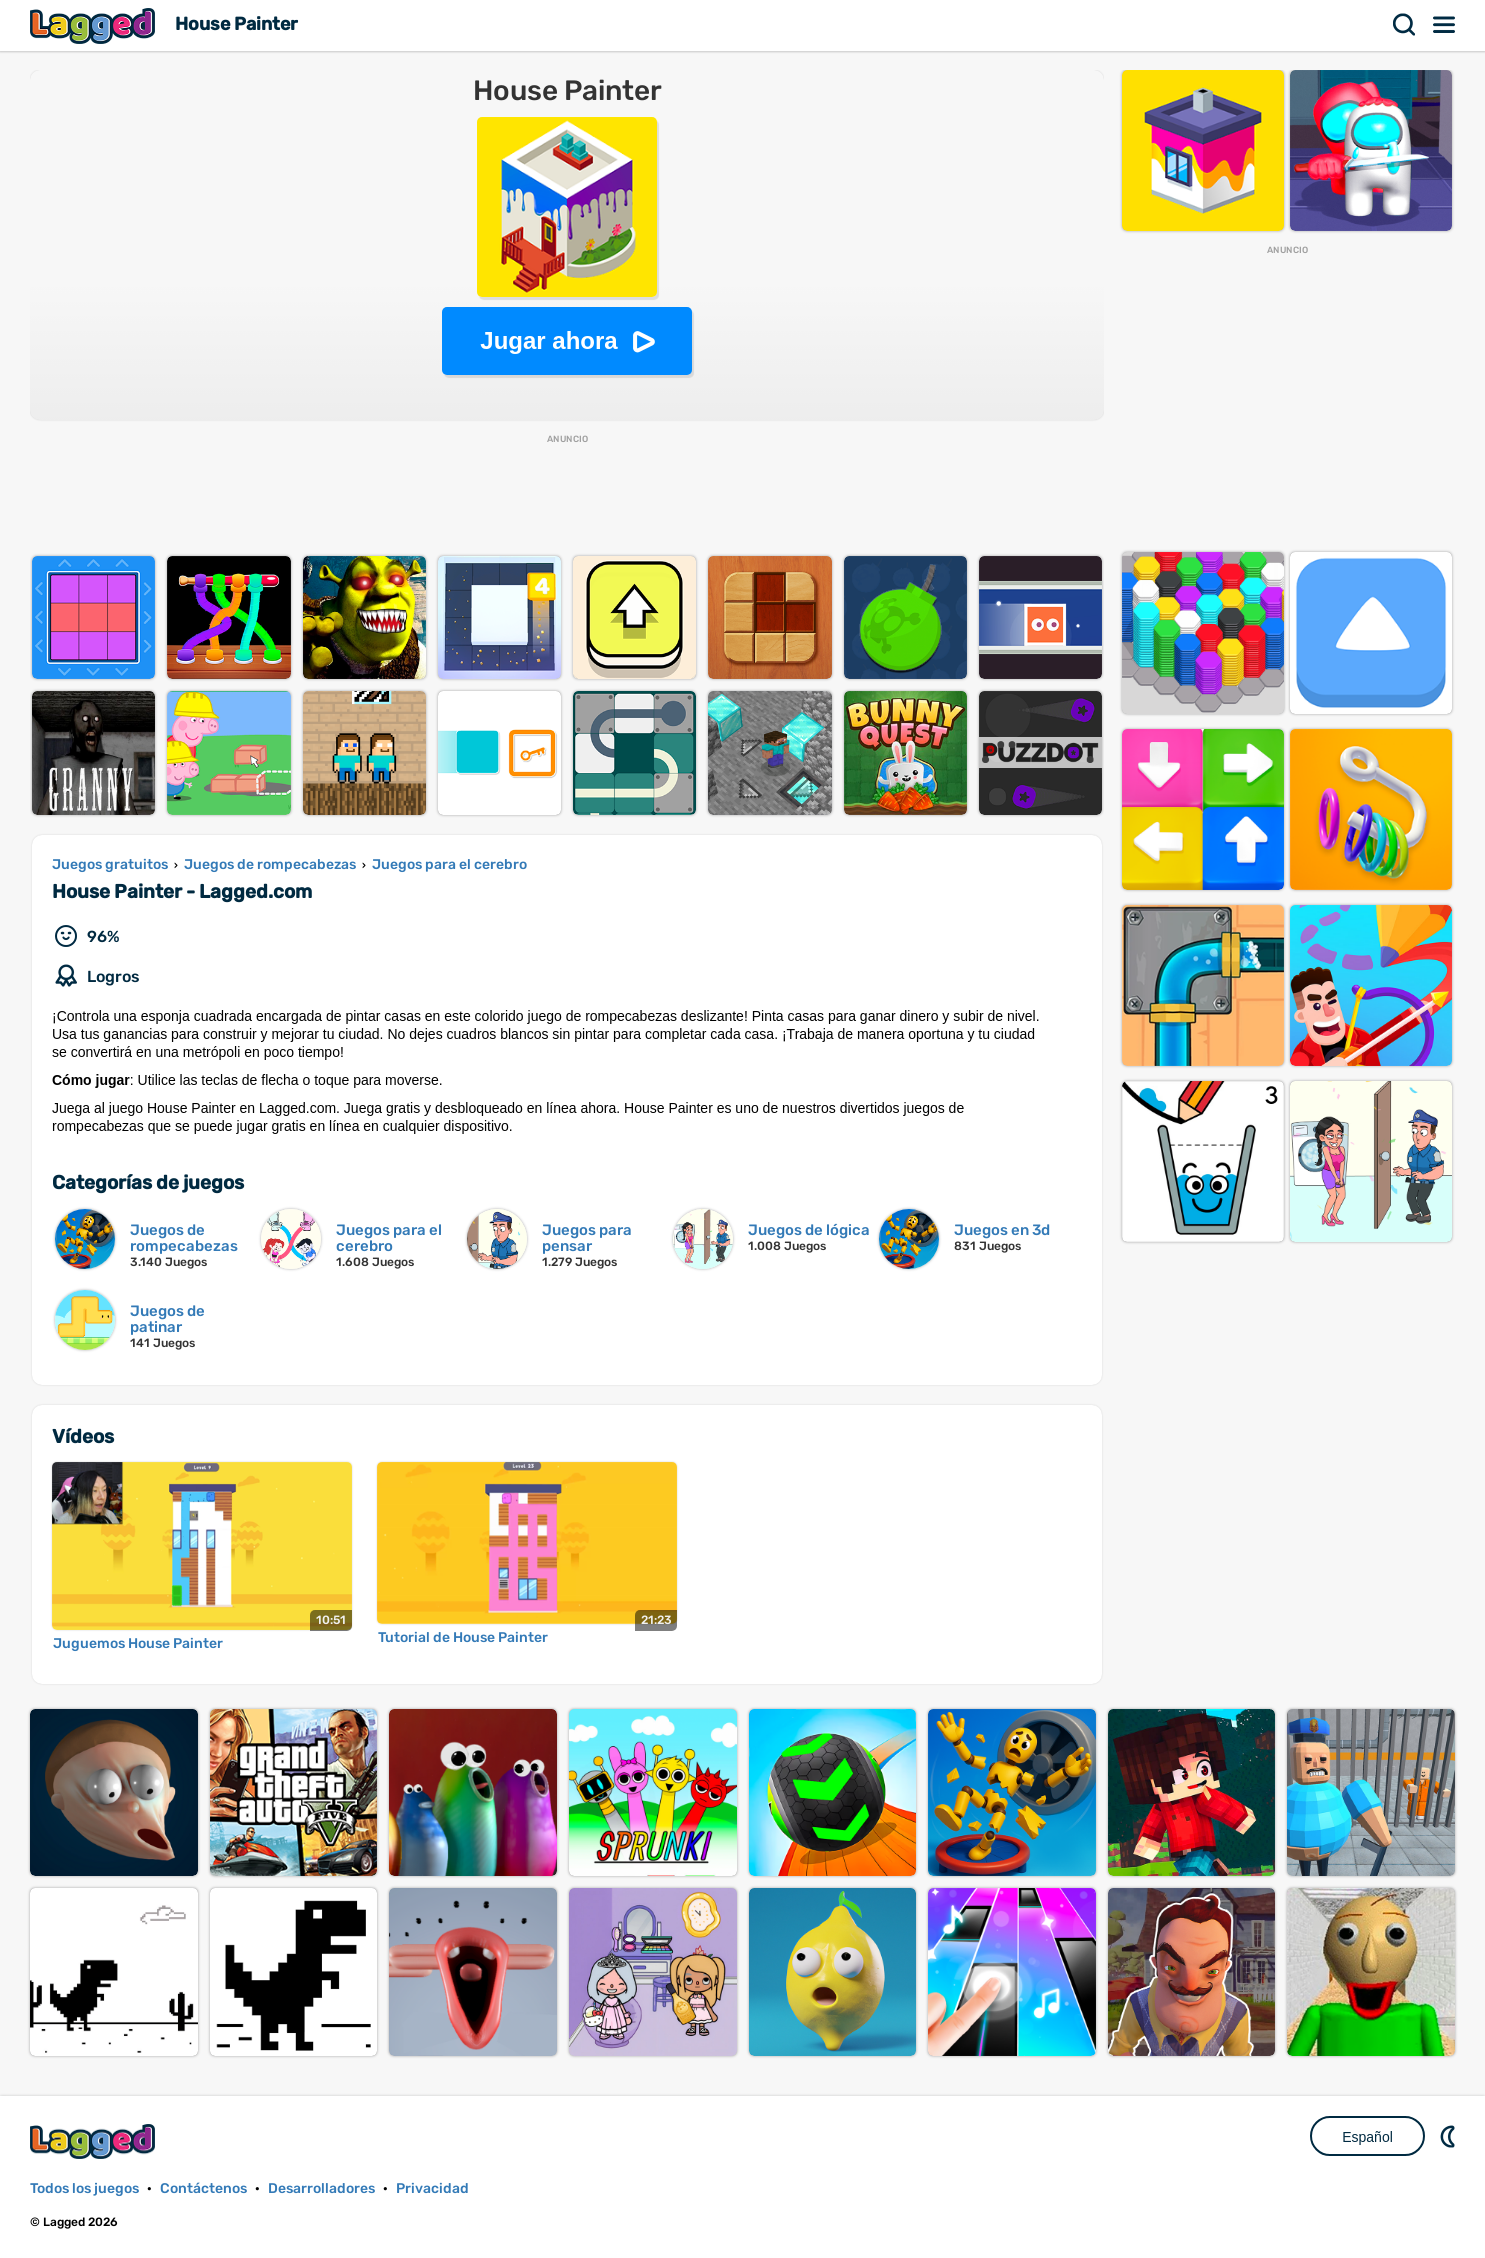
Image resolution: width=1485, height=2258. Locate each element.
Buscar (1405, 25)
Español (1367, 2137)
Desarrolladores (321, 2188)
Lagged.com (95, 2141)
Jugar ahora (548, 340)
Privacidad (432, 2188)
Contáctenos (203, 2188)
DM (1450, 2136)
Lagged (95, 25)
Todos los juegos (84, 2188)
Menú (1445, 25)
